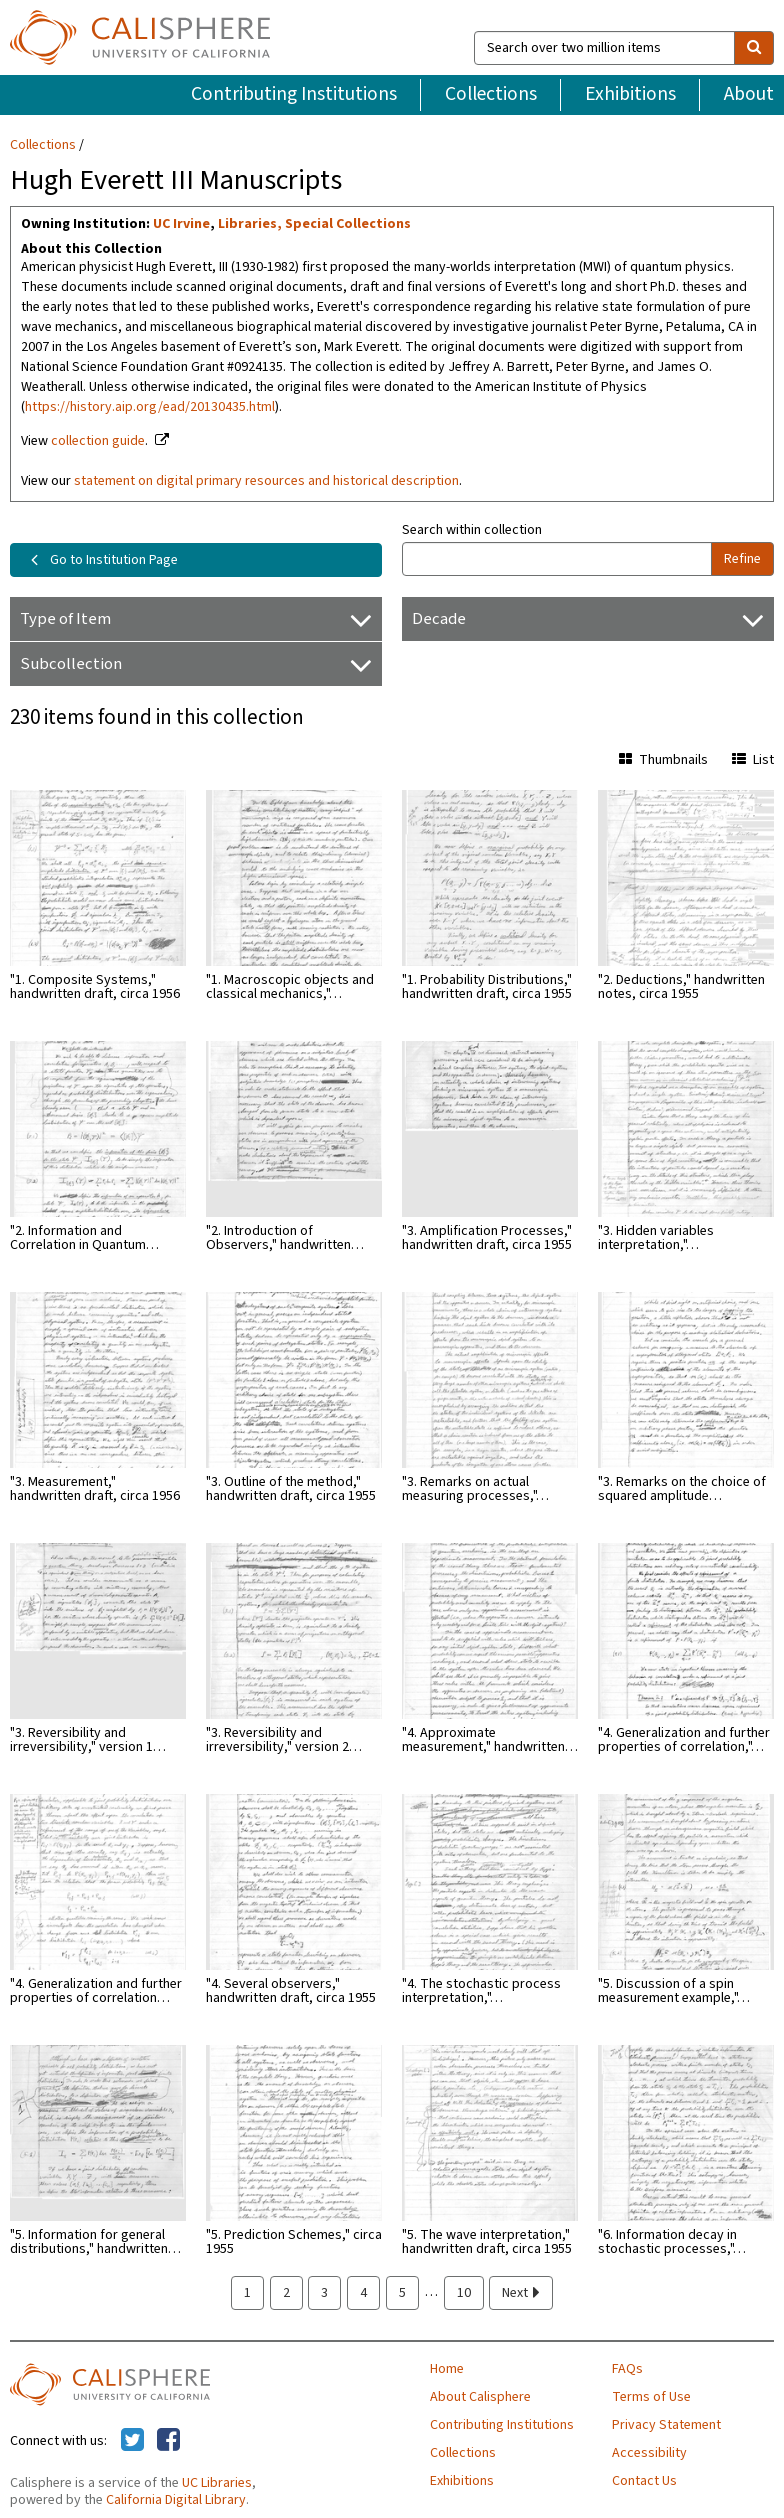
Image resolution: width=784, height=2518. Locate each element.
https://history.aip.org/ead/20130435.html (150, 407)
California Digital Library (176, 2500)
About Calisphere (480, 2397)
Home (447, 2369)
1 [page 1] (247, 2293)
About (749, 94)
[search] (754, 48)
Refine (742, 559)
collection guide (98, 441)
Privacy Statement (666, 2425)
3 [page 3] (324, 2293)
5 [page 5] (402, 2293)
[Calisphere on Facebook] (168, 2441)
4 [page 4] (363, 2293)
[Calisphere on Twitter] (132, 2441)
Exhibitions (630, 94)
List (753, 760)
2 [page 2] (286, 2293)
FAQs (627, 2369)
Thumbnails (663, 760)
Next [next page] (521, 2293)
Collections (491, 94)
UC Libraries (217, 2483)
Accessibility (649, 2453)
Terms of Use (651, 2397)
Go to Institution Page (100, 560)
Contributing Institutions (294, 94)
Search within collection (472, 530)
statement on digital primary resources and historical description (266, 481)
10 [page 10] (464, 2293)
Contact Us (644, 2481)
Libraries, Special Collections (314, 224)
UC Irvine (181, 224)
